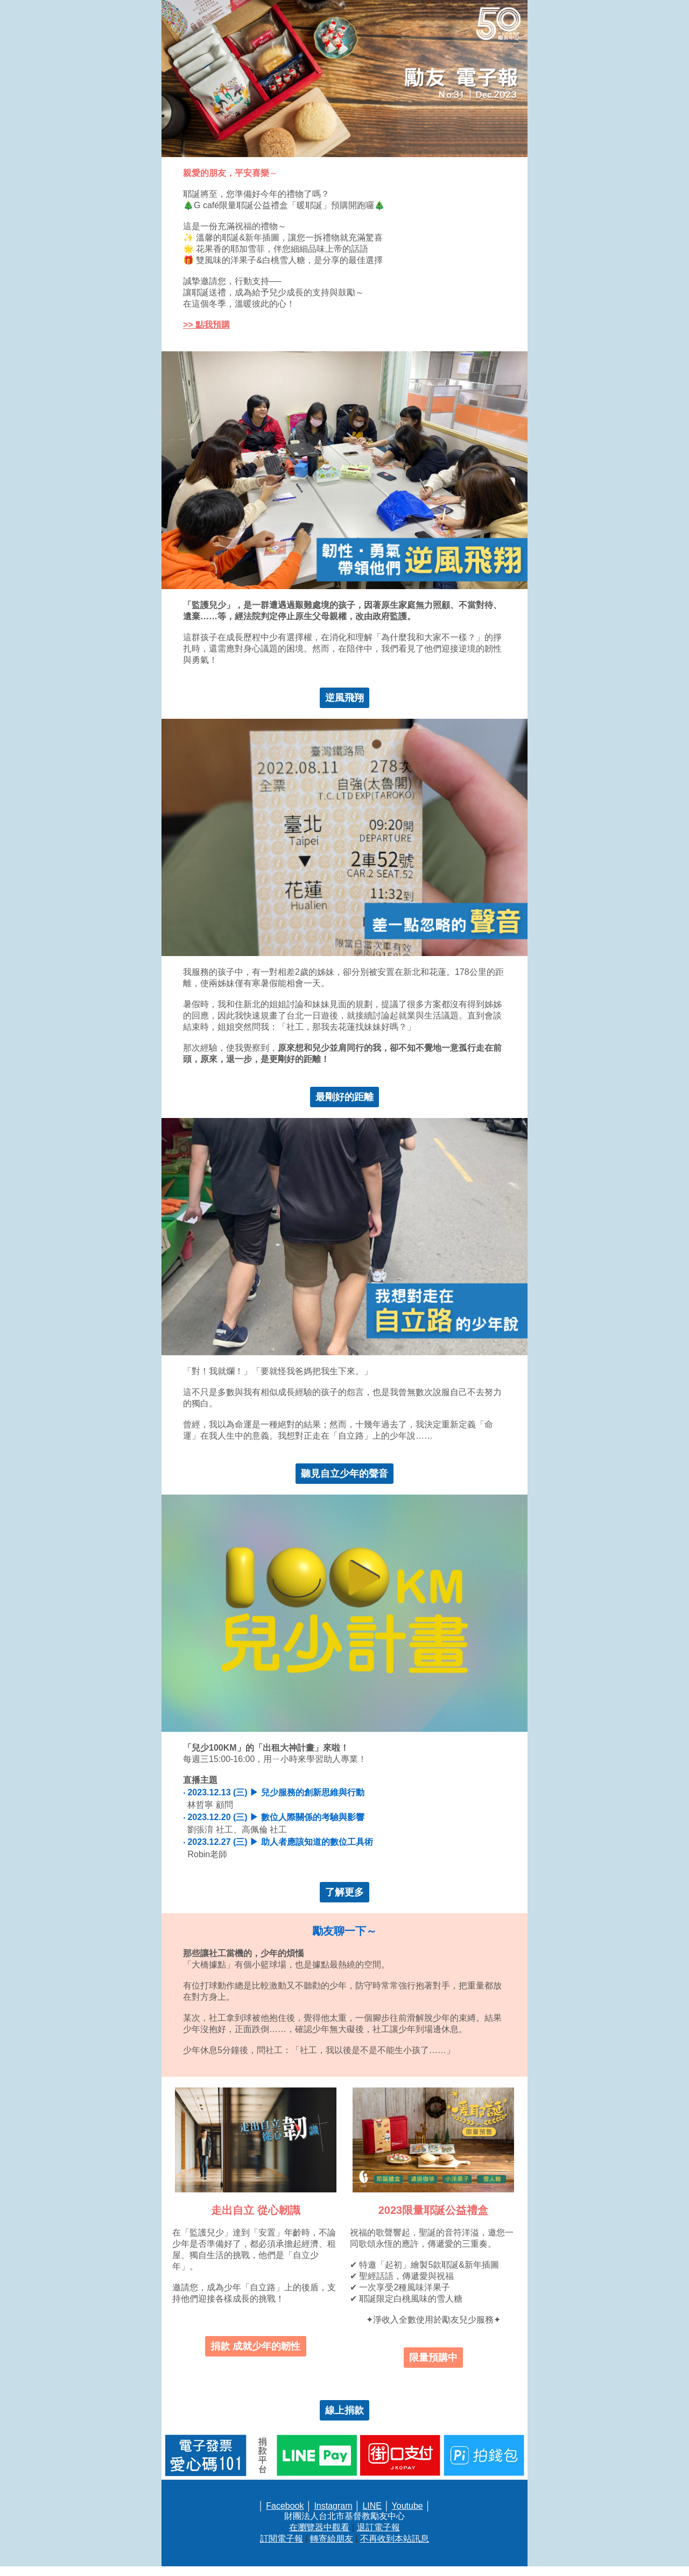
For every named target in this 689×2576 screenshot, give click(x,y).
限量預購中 (433, 2357)
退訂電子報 (378, 2527)
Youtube (407, 2505)
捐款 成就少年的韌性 (255, 2346)
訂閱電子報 (281, 2538)
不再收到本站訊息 (394, 2538)
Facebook (285, 2505)
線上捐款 (344, 2410)
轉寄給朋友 (331, 2538)
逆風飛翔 (344, 697)
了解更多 (344, 1892)
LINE (372, 2505)
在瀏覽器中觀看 (319, 2527)
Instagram (333, 2505)
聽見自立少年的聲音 (344, 1473)
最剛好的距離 (344, 1097)
